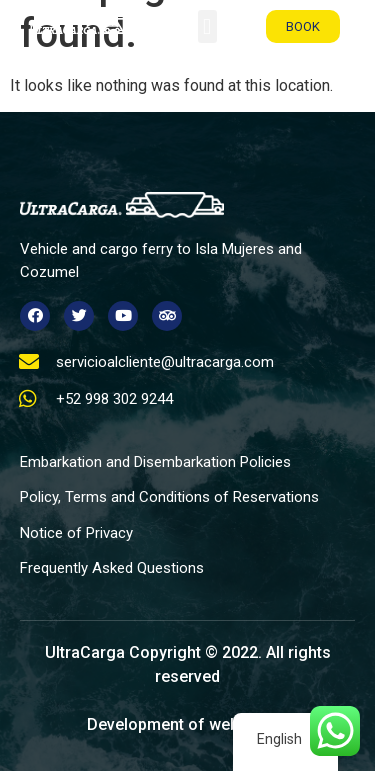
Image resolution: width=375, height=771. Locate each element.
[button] (207, 26)
